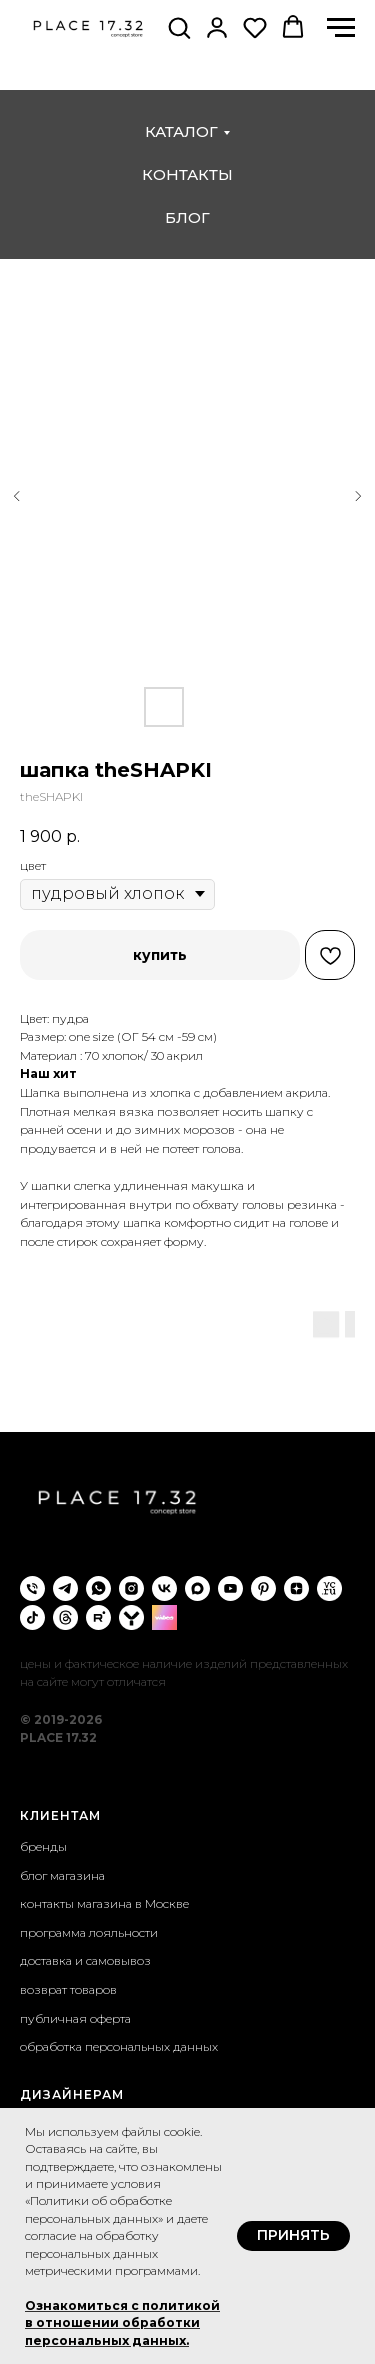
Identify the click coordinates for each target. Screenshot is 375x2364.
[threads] (65, 1617)
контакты (187, 174)
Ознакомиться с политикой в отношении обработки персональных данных (122, 2323)
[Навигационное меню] (341, 28)
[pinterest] (263, 1588)
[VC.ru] (329, 1588)
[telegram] (65, 1588)
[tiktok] (32, 1617)
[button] (179, 27)
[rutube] (98, 1617)
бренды (43, 1846)
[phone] (32, 1588)
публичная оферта (75, 2018)
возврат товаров (68, 1989)
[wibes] (164, 1617)
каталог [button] (181, 131)
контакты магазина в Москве (104, 1903)
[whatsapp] (98, 1588)
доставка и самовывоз (85, 1960)
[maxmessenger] (197, 1588)
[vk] (164, 1588)
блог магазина (62, 1875)
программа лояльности (89, 1932)
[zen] (296, 1588)
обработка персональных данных (119, 2046)
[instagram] (131, 1588)
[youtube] (230, 1588)
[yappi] (131, 1617)
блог (187, 217)
